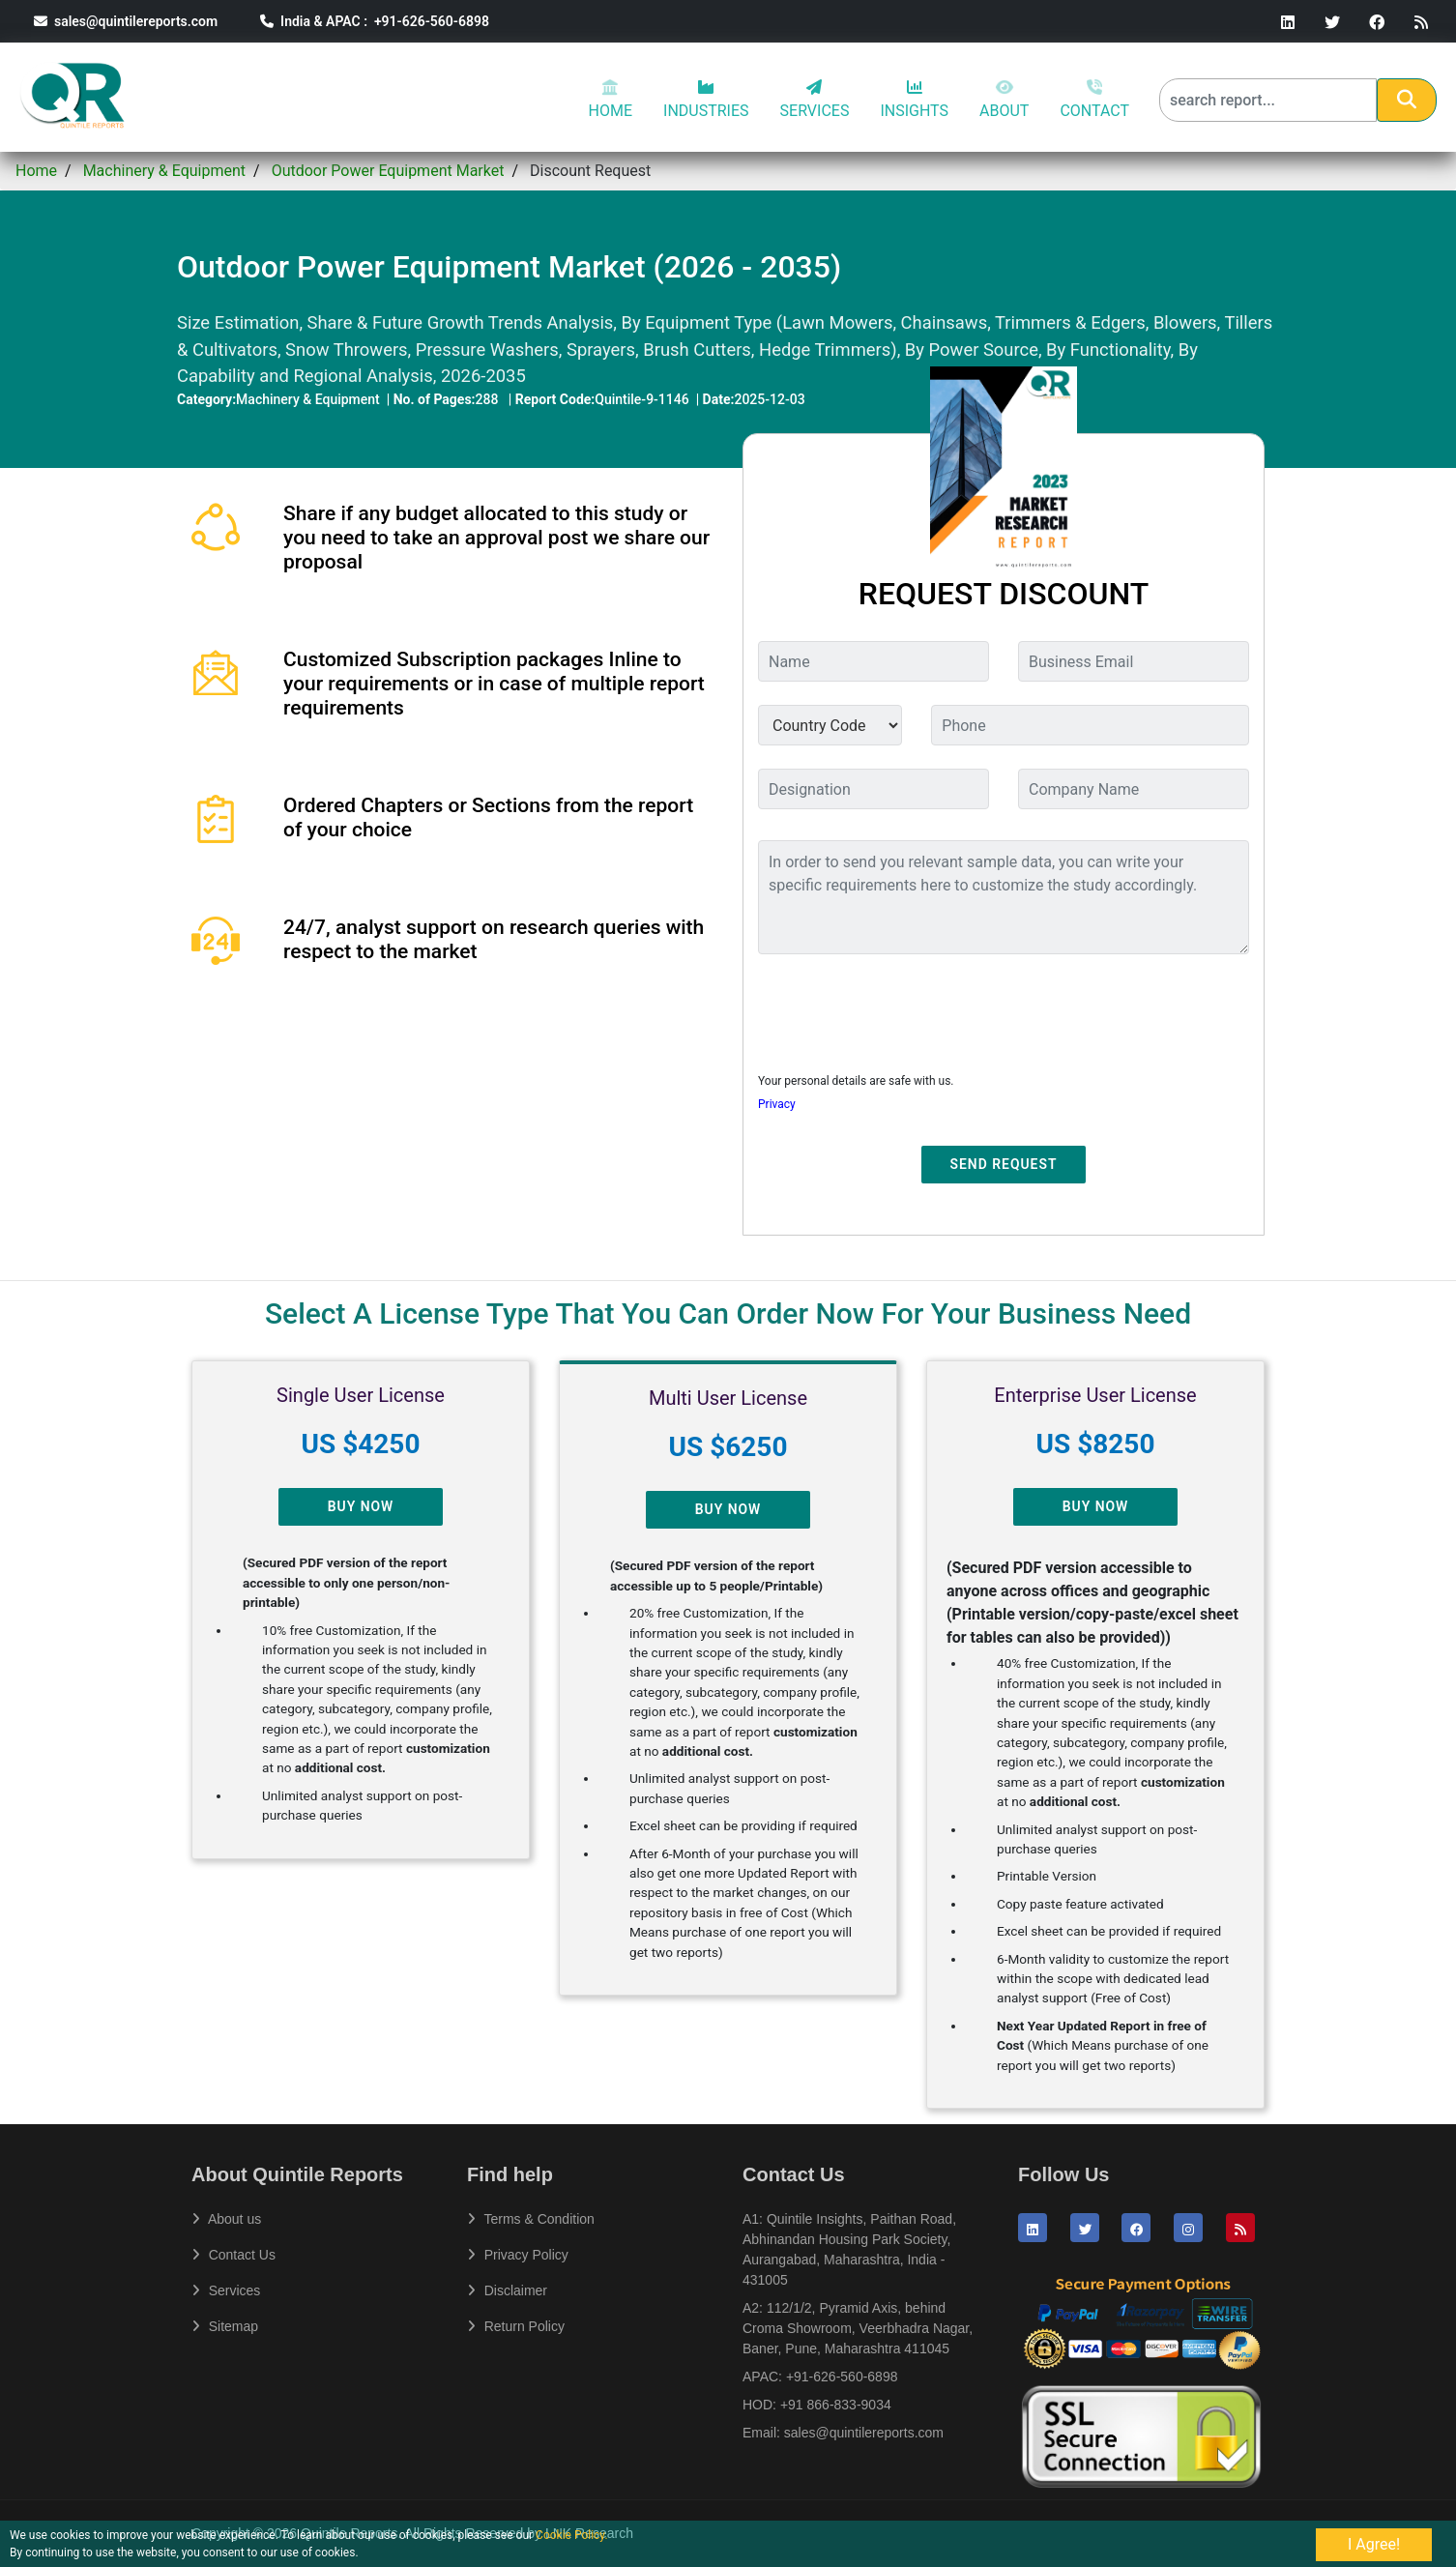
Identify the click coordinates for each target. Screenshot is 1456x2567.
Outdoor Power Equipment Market (388, 170)
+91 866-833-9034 (835, 2404)
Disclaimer (507, 2290)
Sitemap (224, 2326)
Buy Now (361, 1506)
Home (36, 170)
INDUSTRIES (706, 99)
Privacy (777, 1104)
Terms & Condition (531, 2219)
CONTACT (1094, 99)
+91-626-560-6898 (842, 2376)
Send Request (1004, 1164)
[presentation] (905, 1007)
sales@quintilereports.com (126, 21)
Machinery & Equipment (164, 170)
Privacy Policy (517, 2254)
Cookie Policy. (572, 2535)
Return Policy (516, 2326)
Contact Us (233, 2254)
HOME (610, 99)
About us (226, 2219)
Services (225, 2290)
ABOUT (1004, 99)
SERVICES (815, 99)
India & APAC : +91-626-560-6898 (374, 21)
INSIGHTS (914, 99)
